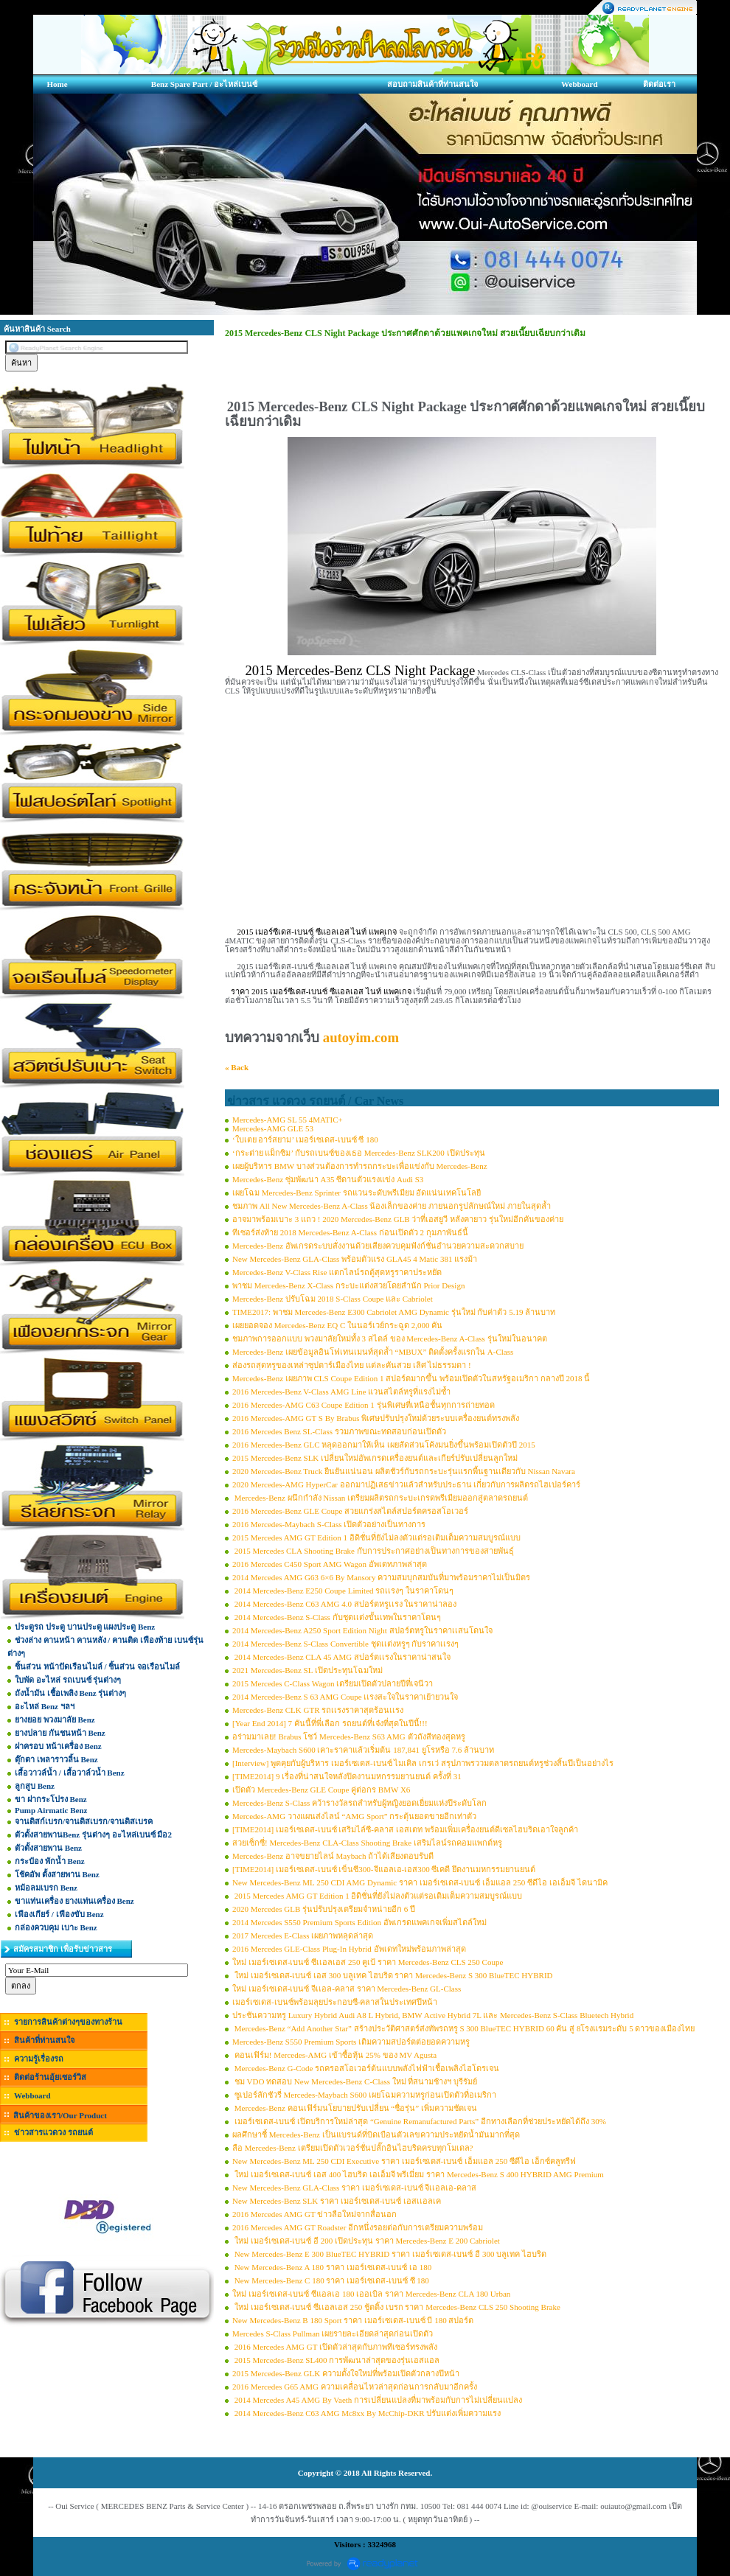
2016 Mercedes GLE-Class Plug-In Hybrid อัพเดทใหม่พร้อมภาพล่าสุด (349, 1948)
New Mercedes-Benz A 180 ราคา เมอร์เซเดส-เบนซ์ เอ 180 (331, 2267)
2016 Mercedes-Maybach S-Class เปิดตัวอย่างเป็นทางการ (328, 1524)
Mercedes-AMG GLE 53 (272, 1128)
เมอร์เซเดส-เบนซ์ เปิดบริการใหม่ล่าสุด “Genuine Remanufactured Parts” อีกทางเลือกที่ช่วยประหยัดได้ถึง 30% (419, 2121)
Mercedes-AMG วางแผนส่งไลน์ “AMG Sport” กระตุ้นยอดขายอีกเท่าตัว (354, 1816)
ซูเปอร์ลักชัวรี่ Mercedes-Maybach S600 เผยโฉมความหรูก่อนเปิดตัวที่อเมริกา (364, 2094)
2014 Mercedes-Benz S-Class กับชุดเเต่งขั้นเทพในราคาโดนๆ (336, 1617)
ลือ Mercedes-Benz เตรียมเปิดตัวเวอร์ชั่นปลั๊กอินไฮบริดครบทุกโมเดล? (352, 2147)
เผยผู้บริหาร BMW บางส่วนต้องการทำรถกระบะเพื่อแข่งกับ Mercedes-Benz (359, 1166)
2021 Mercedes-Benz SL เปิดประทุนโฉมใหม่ (307, 1670)
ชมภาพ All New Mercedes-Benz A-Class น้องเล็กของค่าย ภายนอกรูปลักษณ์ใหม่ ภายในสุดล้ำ (391, 1205)
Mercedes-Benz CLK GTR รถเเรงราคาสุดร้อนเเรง (317, 1710)
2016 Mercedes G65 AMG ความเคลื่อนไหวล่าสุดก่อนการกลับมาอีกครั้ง (354, 2386)
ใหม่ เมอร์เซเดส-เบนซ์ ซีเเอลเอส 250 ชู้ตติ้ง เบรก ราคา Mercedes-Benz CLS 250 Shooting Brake (396, 2307)
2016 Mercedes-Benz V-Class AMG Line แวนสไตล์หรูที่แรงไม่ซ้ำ (341, 1391)
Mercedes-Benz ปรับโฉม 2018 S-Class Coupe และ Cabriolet (332, 1298)
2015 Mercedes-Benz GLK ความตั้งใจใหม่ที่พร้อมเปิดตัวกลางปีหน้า (345, 2373)
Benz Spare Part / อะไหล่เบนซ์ (204, 84)
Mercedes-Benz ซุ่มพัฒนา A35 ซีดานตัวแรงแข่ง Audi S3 (327, 1179)
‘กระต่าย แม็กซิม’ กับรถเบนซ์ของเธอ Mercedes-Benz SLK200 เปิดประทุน (358, 1152)
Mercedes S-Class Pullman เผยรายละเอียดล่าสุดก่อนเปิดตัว (332, 2333)
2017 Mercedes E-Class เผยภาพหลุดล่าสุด (302, 1935)
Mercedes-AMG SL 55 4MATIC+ (287, 1119)
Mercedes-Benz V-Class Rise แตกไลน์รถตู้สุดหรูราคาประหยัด (337, 1272)
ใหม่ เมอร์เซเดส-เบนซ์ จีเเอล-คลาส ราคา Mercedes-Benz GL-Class (346, 1988)
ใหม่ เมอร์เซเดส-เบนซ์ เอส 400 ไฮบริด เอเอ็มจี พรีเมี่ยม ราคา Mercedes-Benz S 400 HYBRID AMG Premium (418, 2174)
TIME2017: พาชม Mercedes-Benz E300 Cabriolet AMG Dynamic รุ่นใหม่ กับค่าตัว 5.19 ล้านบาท (393, 1312)
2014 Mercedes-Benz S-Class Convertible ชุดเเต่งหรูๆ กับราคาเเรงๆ (345, 1643)
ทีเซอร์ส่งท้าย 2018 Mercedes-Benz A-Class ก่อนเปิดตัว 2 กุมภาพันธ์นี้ (350, 1232)
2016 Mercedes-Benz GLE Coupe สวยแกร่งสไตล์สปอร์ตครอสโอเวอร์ (350, 1511)
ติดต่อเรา (659, 84)
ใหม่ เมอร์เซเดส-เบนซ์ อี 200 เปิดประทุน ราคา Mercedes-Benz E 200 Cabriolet (366, 2240)
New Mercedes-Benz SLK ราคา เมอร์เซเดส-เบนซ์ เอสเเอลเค (336, 2200)
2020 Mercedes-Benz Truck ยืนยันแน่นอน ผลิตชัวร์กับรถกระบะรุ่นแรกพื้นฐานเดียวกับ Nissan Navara (403, 1471)
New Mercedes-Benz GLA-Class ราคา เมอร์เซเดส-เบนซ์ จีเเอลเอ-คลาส (354, 2187)
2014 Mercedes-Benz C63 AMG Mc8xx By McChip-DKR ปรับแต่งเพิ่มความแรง (366, 2413)
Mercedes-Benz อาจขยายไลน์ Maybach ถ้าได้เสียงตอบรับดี (333, 1855)
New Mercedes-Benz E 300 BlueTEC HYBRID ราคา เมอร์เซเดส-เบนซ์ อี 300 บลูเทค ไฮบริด (389, 2253)
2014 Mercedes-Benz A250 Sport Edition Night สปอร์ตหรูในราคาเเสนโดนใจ (362, 1630)
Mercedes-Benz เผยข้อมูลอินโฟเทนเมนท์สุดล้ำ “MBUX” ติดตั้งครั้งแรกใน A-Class (372, 1351)
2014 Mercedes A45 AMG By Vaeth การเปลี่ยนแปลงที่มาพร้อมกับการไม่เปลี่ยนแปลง (377, 2399)
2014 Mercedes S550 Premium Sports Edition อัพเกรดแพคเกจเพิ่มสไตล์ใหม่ (359, 1922)
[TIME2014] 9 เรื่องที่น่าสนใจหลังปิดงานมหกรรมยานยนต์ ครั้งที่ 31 (347, 1776)
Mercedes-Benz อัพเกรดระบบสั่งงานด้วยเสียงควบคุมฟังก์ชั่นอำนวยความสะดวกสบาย (378, 1245)
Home (56, 84)
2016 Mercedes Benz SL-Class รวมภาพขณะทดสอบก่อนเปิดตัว (339, 1431)
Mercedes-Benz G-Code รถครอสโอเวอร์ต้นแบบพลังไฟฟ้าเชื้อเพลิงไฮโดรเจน (365, 2068)
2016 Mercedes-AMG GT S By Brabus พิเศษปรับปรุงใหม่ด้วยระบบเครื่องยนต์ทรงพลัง (375, 1418)
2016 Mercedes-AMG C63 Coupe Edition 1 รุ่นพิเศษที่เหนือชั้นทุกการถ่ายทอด (363, 1404)
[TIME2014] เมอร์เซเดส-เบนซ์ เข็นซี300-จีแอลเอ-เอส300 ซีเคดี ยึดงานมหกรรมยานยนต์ (383, 1869)
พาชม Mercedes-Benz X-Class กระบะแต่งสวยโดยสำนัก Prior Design (348, 1285)
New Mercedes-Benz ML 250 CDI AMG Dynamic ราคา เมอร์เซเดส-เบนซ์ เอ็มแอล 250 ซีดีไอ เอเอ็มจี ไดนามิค (420, 1882)
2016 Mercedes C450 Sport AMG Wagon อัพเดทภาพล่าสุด (329, 1564)
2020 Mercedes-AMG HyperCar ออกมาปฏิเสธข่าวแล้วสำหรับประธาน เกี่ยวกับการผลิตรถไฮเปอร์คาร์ (406, 1484)
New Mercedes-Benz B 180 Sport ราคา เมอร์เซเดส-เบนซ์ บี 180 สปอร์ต (352, 2320)
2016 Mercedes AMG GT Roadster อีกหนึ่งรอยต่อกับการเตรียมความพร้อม (357, 2227)
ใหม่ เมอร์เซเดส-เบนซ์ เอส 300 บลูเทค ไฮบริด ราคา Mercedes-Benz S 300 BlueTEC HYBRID (392, 1975)
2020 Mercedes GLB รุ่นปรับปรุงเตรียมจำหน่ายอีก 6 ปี (323, 1909)
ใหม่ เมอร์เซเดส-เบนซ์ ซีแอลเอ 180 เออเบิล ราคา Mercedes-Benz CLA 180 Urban (371, 2293)
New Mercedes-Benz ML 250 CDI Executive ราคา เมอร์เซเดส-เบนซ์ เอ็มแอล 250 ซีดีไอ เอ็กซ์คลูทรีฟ (404, 2161)
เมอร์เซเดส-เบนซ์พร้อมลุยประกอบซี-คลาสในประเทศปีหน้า (334, 2001)
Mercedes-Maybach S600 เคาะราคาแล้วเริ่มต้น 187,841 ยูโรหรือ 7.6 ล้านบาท (363, 1749)
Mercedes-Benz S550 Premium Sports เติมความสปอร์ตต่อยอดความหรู (351, 2041)
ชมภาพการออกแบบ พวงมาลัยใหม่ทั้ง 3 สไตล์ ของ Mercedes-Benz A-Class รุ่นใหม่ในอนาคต (389, 1338)
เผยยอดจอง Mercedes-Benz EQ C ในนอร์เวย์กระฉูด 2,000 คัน (337, 1325)
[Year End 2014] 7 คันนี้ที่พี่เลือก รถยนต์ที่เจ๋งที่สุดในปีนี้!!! (330, 1723)
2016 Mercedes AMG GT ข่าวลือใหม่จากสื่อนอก (314, 2214)
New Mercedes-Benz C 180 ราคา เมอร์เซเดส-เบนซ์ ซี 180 (330, 2280)
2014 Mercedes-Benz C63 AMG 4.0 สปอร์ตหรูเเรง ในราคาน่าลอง (344, 1603)
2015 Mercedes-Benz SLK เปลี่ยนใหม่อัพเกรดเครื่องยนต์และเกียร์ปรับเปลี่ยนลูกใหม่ (375, 1457)
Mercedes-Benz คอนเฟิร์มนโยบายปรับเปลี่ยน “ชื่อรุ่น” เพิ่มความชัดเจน (354, 2108)
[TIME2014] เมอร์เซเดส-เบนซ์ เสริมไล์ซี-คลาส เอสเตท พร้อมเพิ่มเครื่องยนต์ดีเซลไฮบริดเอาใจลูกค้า (405, 1829)
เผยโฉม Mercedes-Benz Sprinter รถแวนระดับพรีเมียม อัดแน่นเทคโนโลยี (356, 1192)
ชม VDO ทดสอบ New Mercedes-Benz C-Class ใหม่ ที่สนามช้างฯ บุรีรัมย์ (354, 2081)
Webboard (579, 84)
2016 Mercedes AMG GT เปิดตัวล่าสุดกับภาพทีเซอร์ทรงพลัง (334, 2346)
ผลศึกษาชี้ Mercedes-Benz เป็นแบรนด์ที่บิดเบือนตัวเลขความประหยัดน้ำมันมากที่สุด (376, 2134)
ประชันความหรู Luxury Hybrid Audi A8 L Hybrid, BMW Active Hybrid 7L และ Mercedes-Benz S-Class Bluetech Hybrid (432, 2015)
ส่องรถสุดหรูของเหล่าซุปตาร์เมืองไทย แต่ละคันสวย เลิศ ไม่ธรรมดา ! (351, 1365)
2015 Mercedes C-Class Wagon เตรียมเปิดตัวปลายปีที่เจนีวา (332, 1683)
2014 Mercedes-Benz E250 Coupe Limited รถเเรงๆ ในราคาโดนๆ (342, 1590)
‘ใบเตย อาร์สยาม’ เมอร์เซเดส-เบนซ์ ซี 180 (305, 1139)
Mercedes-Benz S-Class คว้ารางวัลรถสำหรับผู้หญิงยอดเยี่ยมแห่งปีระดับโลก (359, 1802)
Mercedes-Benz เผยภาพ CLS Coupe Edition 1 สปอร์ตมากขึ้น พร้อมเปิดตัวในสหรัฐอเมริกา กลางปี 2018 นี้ (411, 1378)
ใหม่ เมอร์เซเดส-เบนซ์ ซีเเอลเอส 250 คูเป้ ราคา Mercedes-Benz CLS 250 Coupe (367, 1962)
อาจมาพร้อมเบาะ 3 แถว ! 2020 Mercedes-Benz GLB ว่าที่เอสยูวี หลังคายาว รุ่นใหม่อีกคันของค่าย (397, 1219)
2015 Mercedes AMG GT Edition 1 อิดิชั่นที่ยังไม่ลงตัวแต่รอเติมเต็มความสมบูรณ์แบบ (376, 1537)
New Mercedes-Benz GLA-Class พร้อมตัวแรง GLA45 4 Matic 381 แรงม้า (354, 1258)
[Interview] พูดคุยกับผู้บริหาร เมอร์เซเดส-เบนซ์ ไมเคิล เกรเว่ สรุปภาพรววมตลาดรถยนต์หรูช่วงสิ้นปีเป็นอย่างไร (422, 1763)
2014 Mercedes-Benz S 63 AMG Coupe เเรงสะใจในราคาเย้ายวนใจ (345, 1696)
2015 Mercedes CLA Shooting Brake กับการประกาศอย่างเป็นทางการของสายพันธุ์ (373, 1550)
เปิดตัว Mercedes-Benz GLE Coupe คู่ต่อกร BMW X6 (321, 1789)
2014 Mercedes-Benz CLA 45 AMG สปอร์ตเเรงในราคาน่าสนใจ (341, 1656)
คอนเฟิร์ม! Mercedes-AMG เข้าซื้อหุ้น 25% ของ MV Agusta (334, 2054)
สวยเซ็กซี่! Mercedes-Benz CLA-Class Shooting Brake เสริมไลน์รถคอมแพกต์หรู (367, 1842)
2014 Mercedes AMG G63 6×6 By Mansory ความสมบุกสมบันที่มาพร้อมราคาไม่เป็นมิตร (381, 1577)
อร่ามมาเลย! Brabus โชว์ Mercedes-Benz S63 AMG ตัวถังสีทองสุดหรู (348, 1736)
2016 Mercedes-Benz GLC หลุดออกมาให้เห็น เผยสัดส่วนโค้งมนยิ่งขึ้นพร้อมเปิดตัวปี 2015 (383, 1444)
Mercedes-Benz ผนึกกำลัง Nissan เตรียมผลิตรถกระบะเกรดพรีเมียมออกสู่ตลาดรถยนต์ (380, 1497)
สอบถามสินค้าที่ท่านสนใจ (432, 84)
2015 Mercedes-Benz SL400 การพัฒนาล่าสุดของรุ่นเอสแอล (335, 2360)
